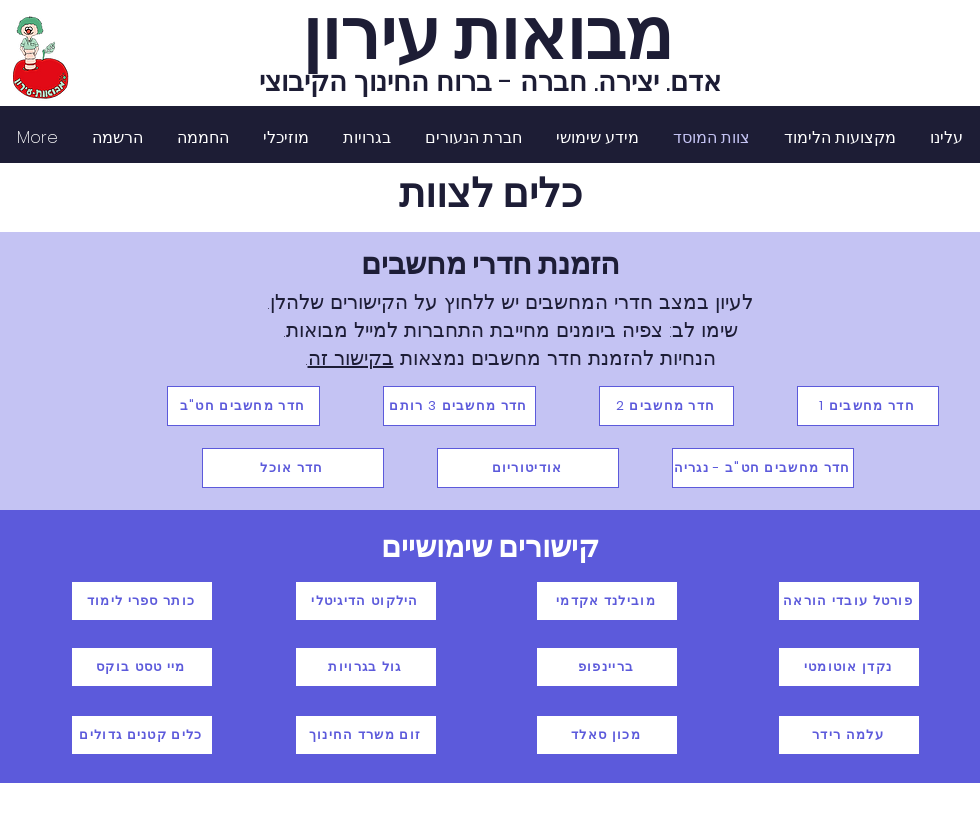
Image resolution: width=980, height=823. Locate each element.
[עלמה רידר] (849, 735)
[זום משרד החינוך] (366, 735)
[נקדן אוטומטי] (849, 667)
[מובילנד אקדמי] (607, 601)
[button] (840, 138)
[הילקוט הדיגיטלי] (366, 601)
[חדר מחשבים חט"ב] (243, 406)
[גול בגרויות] (366, 667)
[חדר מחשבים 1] (868, 406)
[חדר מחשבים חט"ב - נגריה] (763, 468)
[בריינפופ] (607, 667)
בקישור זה (351, 358)
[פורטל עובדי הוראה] (849, 601)
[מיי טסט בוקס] (142, 667)
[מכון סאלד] (607, 735)
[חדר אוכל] (293, 468)
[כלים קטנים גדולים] (142, 735)
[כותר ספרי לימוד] (142, 601)
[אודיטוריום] (528, 468)
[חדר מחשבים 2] (666, 406)
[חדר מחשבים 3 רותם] (459, 406)
